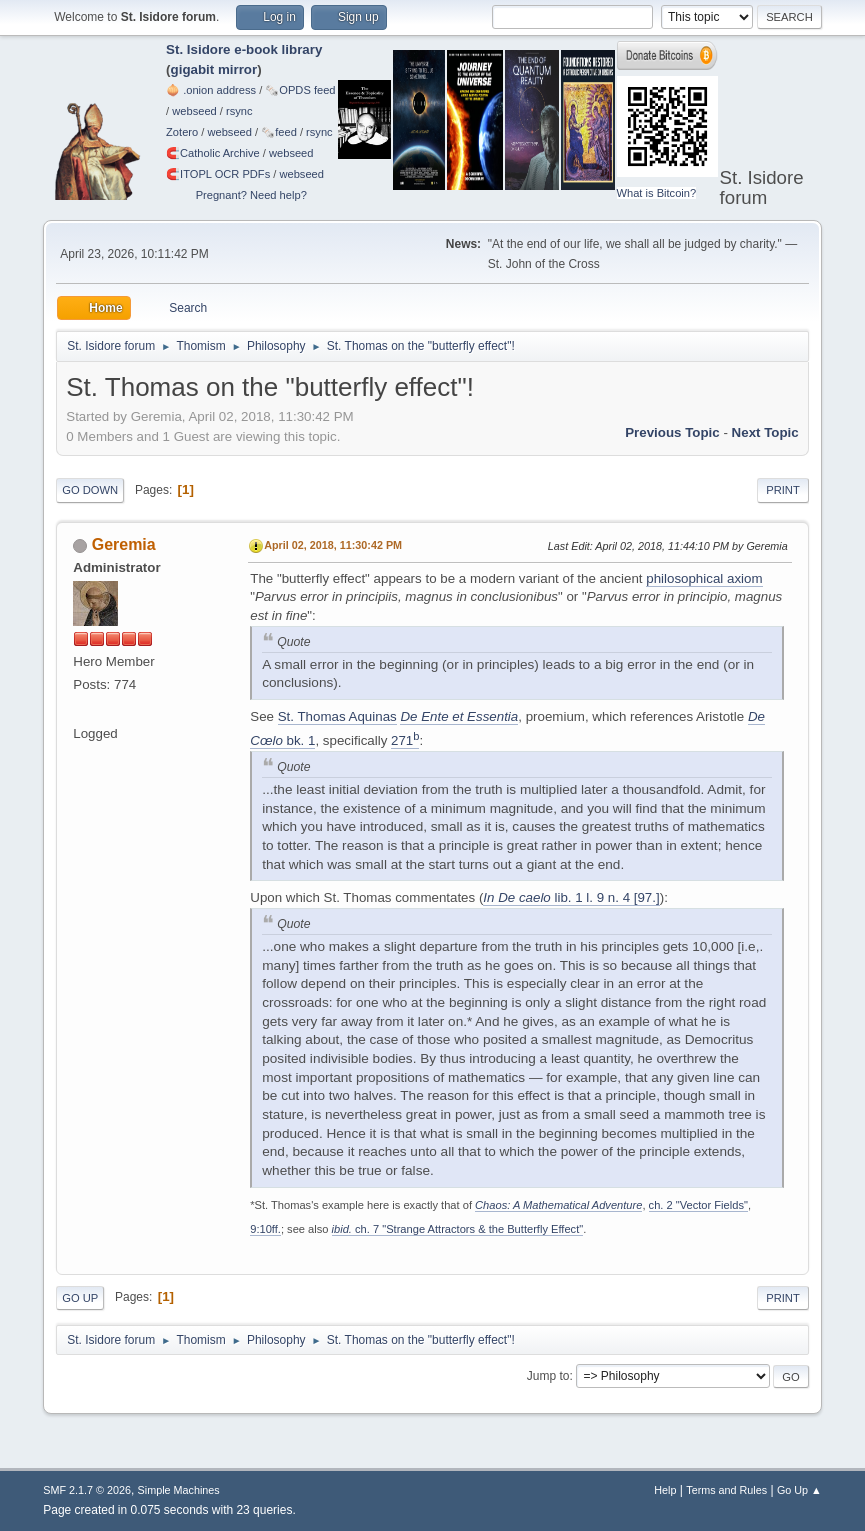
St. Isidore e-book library (244, 49)
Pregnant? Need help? (251, 195)
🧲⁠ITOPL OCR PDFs (218, 174)
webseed (194, 111)
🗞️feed (279, 132)
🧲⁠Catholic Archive (213, 153)
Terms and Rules (726, 1490)
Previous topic (672, 432)
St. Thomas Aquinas (337, 716)
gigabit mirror (214, 69)
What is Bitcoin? (657, 193)
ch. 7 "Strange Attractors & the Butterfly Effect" (458, 1229)
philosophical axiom (704, 578)
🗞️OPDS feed (300, 90)
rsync (239, 111)
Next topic (765, 432)
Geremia (124, 544)
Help (665, 1490)
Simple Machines (179, 1490)
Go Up (80, 1298)
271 (405, 740)
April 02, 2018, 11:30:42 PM (333, 545)
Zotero (182, 132)
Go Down (90, 490)
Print (783, 490)
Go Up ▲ (799, 1490)
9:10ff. (265, 1229)
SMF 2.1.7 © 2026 (87, 1490)
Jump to (548, 1376)
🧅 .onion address (211, 90)
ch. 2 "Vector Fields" (698, 1205)
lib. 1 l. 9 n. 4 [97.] (571, 897)
